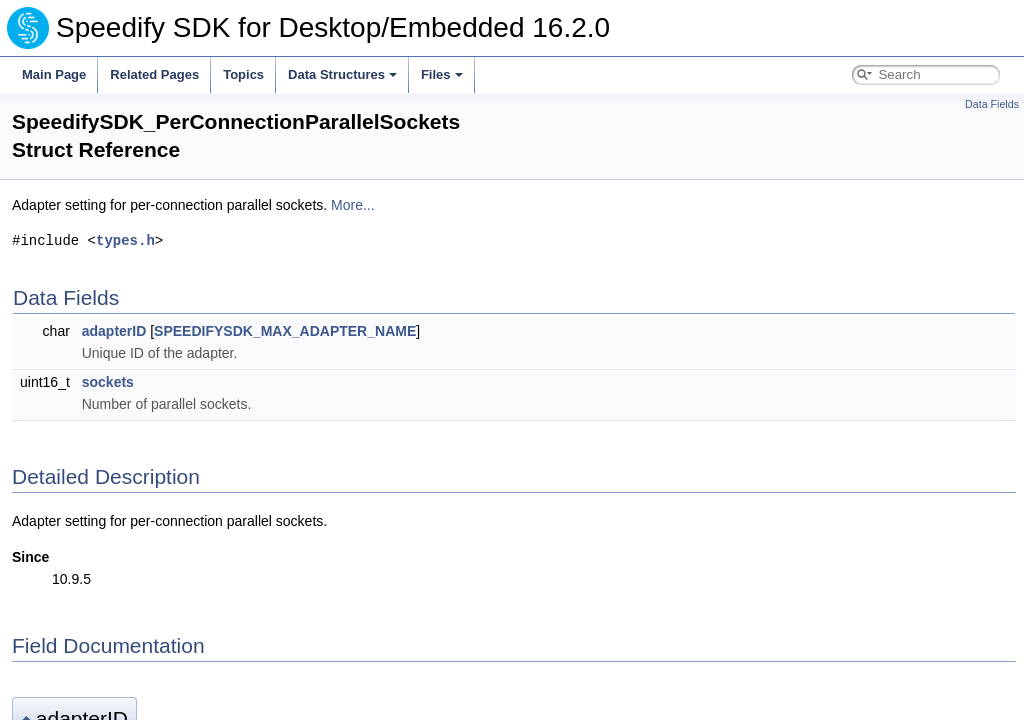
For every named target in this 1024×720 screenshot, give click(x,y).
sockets (108, 382)
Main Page (54, 74)
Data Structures (342, 74)
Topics (243, 74)
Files (442, 74)
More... (353, 205)
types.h (125, 240)
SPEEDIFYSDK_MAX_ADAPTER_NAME (285, 331)
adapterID (114, 331)
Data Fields (992, 104)
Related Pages (154, 74)
